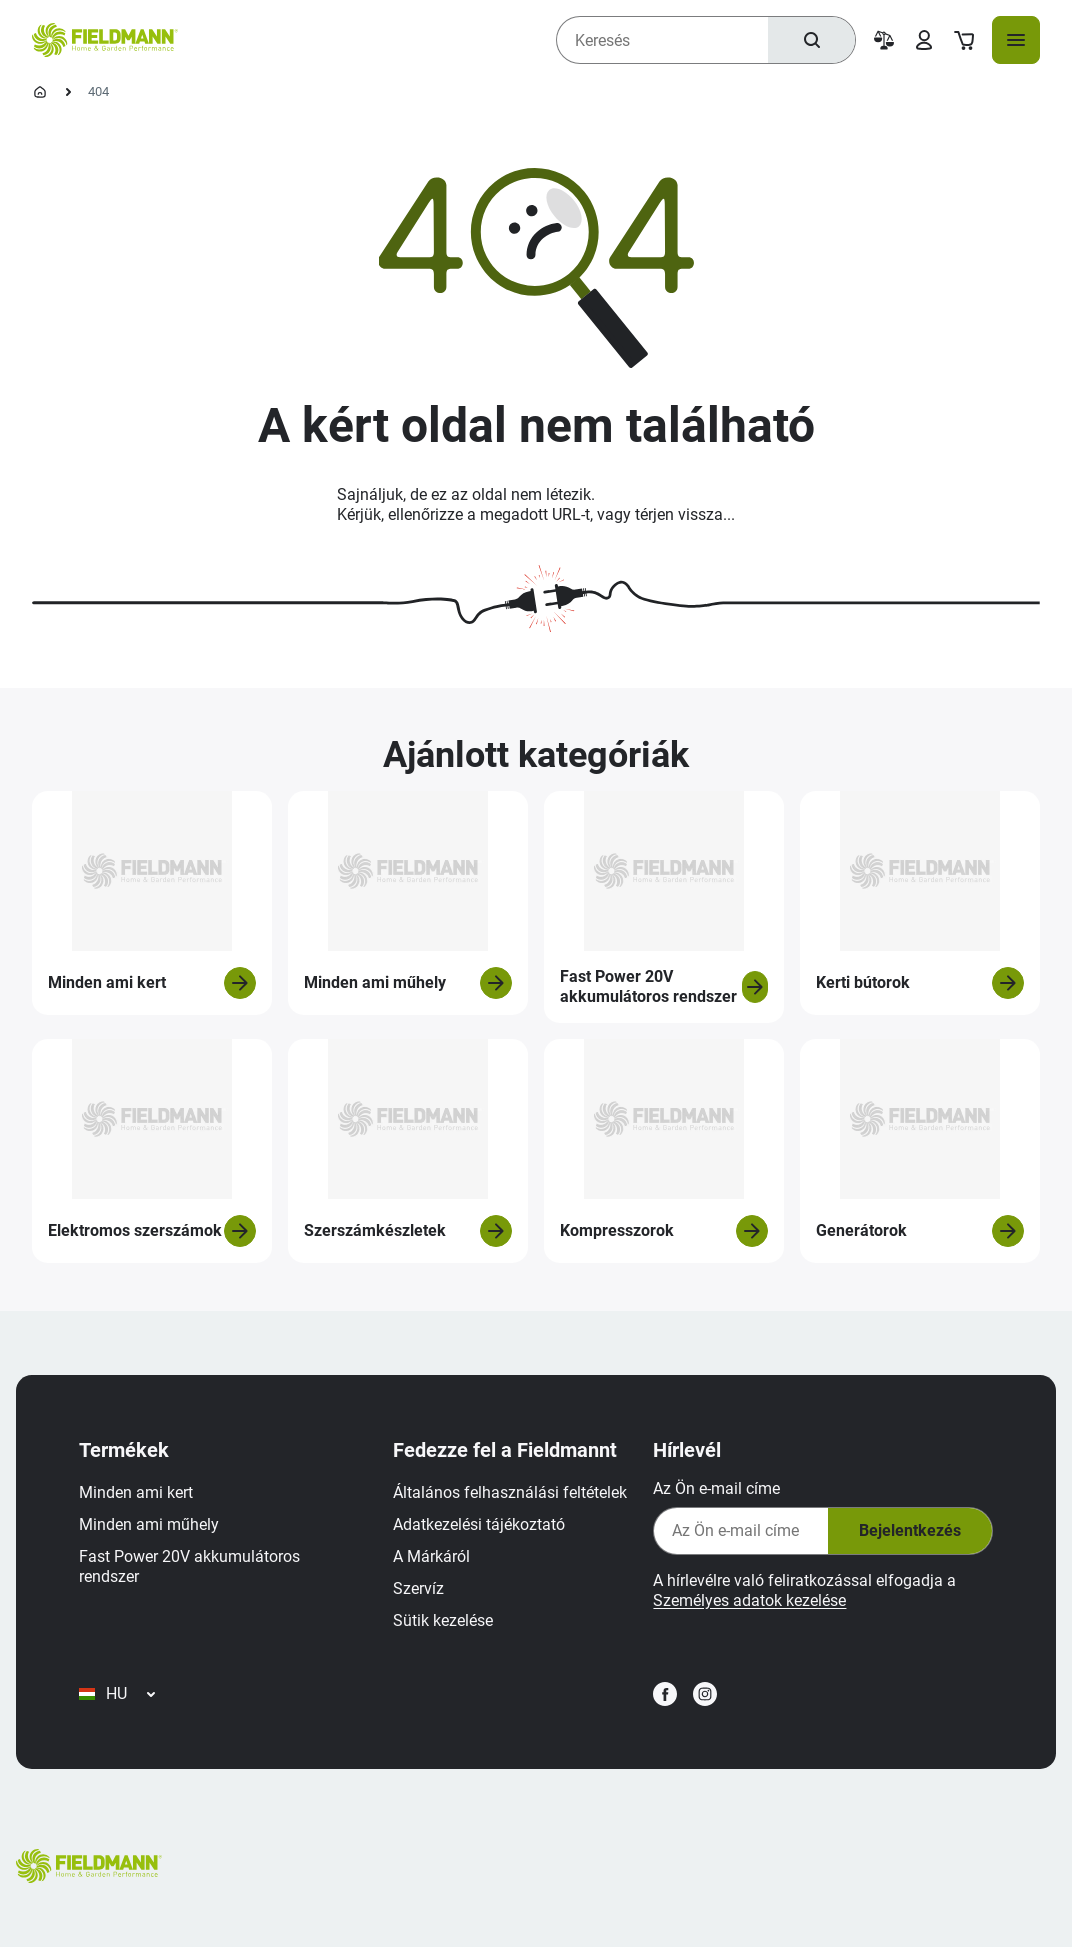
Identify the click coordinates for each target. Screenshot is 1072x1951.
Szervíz (419, 1589)
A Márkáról (432, 1557)
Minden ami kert (137, 1493)
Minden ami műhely (150, 1525)
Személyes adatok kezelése (748, 1601)
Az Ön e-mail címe (715, 1489)
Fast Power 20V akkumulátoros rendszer (190, 1567)
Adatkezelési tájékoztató (480, 1525)
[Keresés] (811, 40)
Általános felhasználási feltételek (511, 1493)
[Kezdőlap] (40, 92)
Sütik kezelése (444, 1621)
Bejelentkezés (908, 1532)
